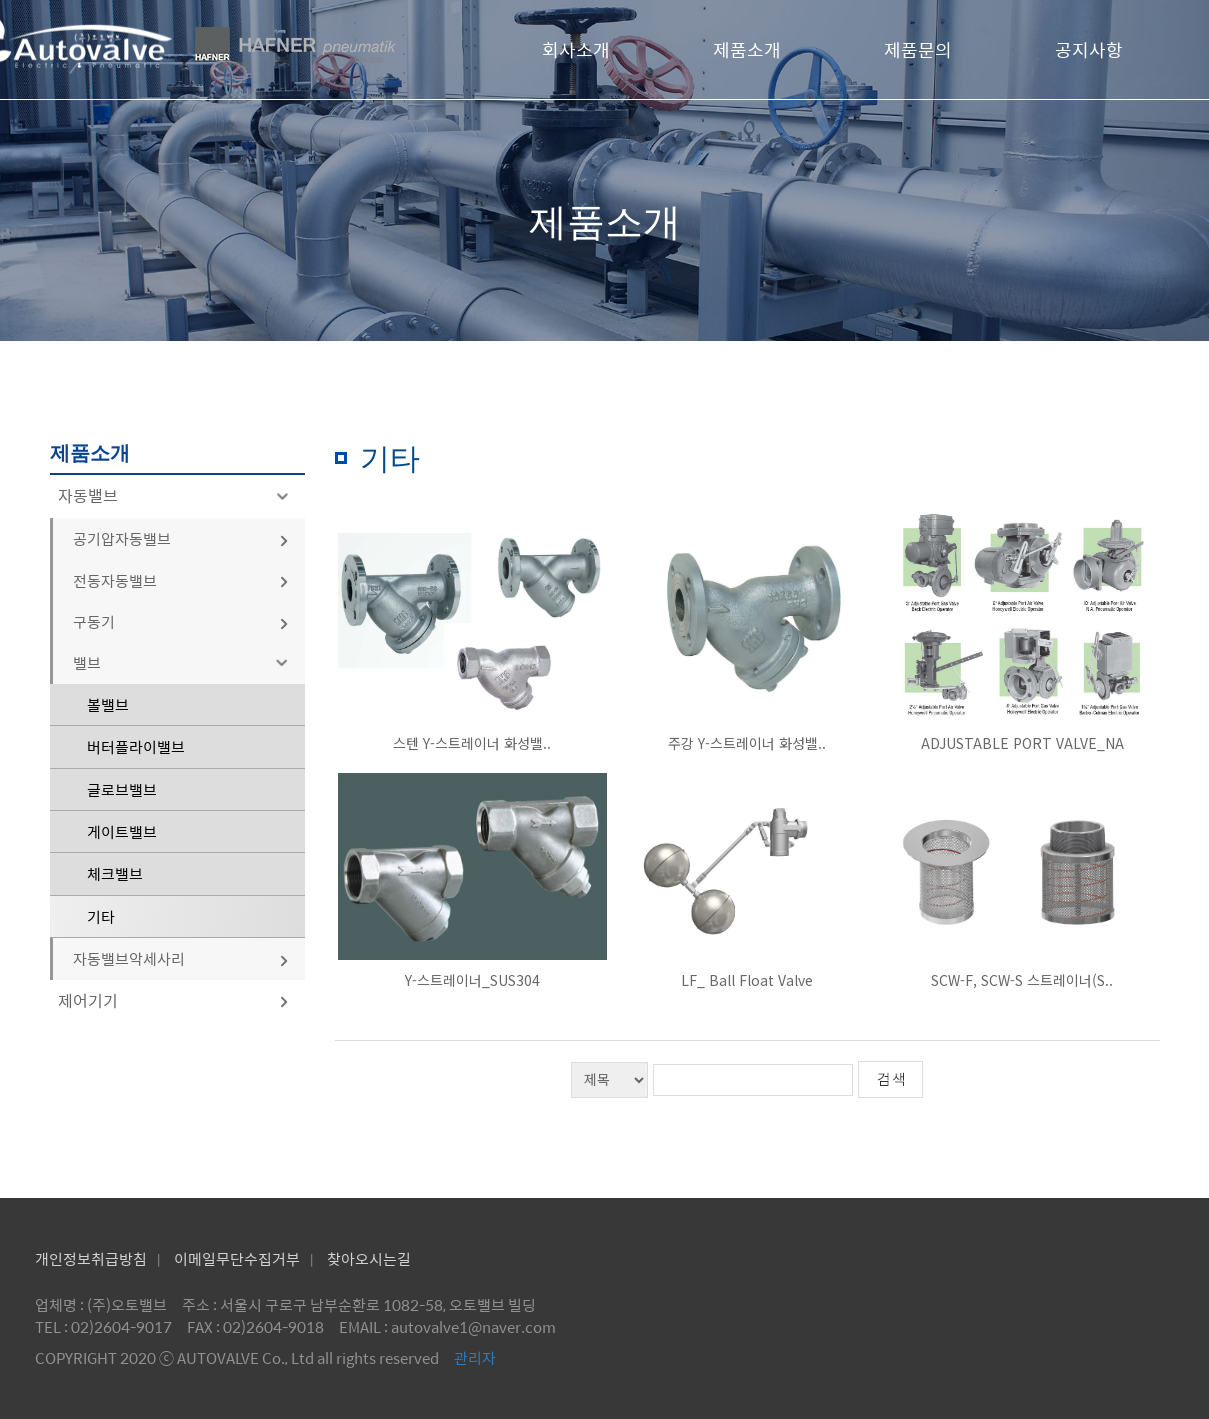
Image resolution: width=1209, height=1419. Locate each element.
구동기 (181, 621)
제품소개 (747, 49)
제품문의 (918, 49)
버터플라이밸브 (136, 746)
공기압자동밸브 (181, 538)
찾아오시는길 (369, 1258)
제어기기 (174, 1000)
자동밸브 (176, 495)
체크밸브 (115, 873)
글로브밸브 (122, 789)
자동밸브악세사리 (181, 958)
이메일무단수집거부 (237, 1258)
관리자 (475, 1357)
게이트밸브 (122, 831)
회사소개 (576, 49)
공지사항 (1089, 49)
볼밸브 (108, 704)
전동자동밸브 (181, 580)
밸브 (184, 662)
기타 (101, 916)
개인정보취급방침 (91, 1258)
